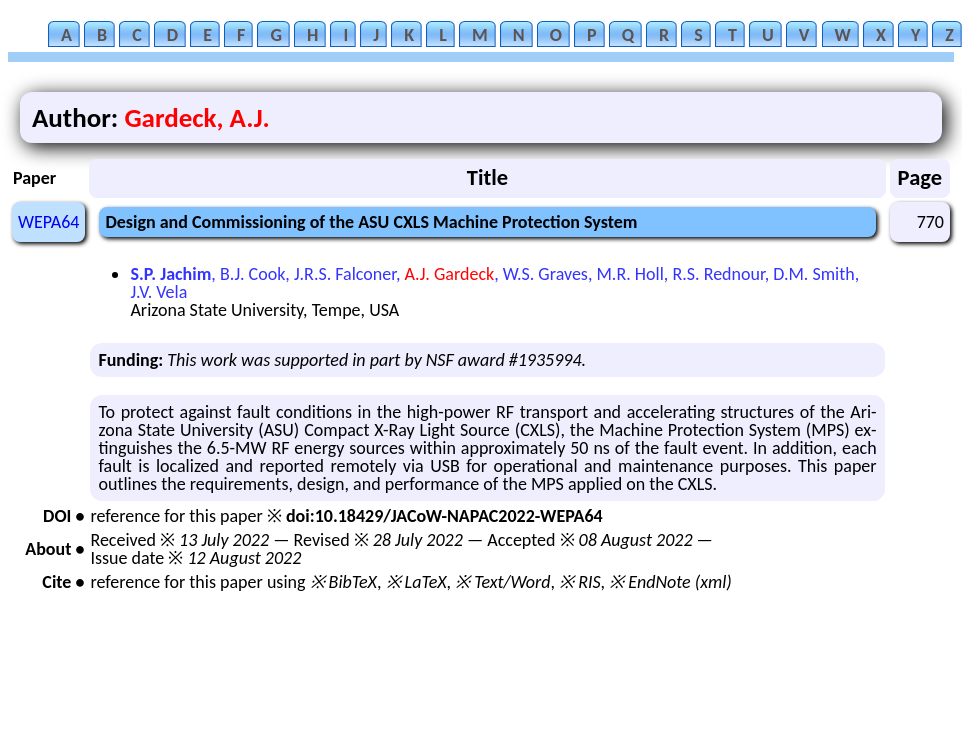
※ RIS (580, 582)
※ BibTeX (343, 582)
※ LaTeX (416, 582)
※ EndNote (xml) (670, 582)
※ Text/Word (502, 582)
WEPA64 (48, 222)
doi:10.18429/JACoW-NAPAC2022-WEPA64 (444, 516)
